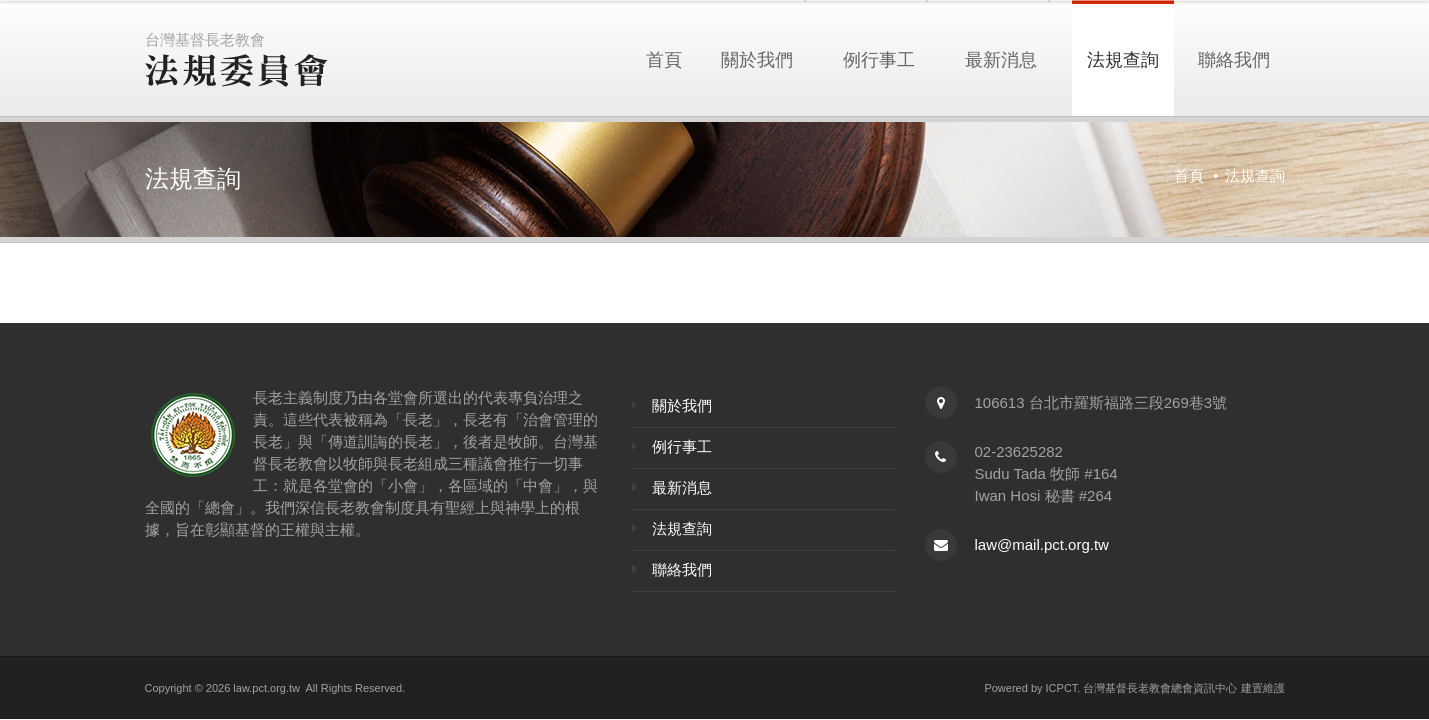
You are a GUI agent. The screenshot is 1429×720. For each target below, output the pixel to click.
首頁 (664, 58)
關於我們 (757, 58)
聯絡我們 (1234, 58)
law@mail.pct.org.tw (1042, 544)
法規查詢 (1123, 58)
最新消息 (1001, 58)
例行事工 (879, 58)
